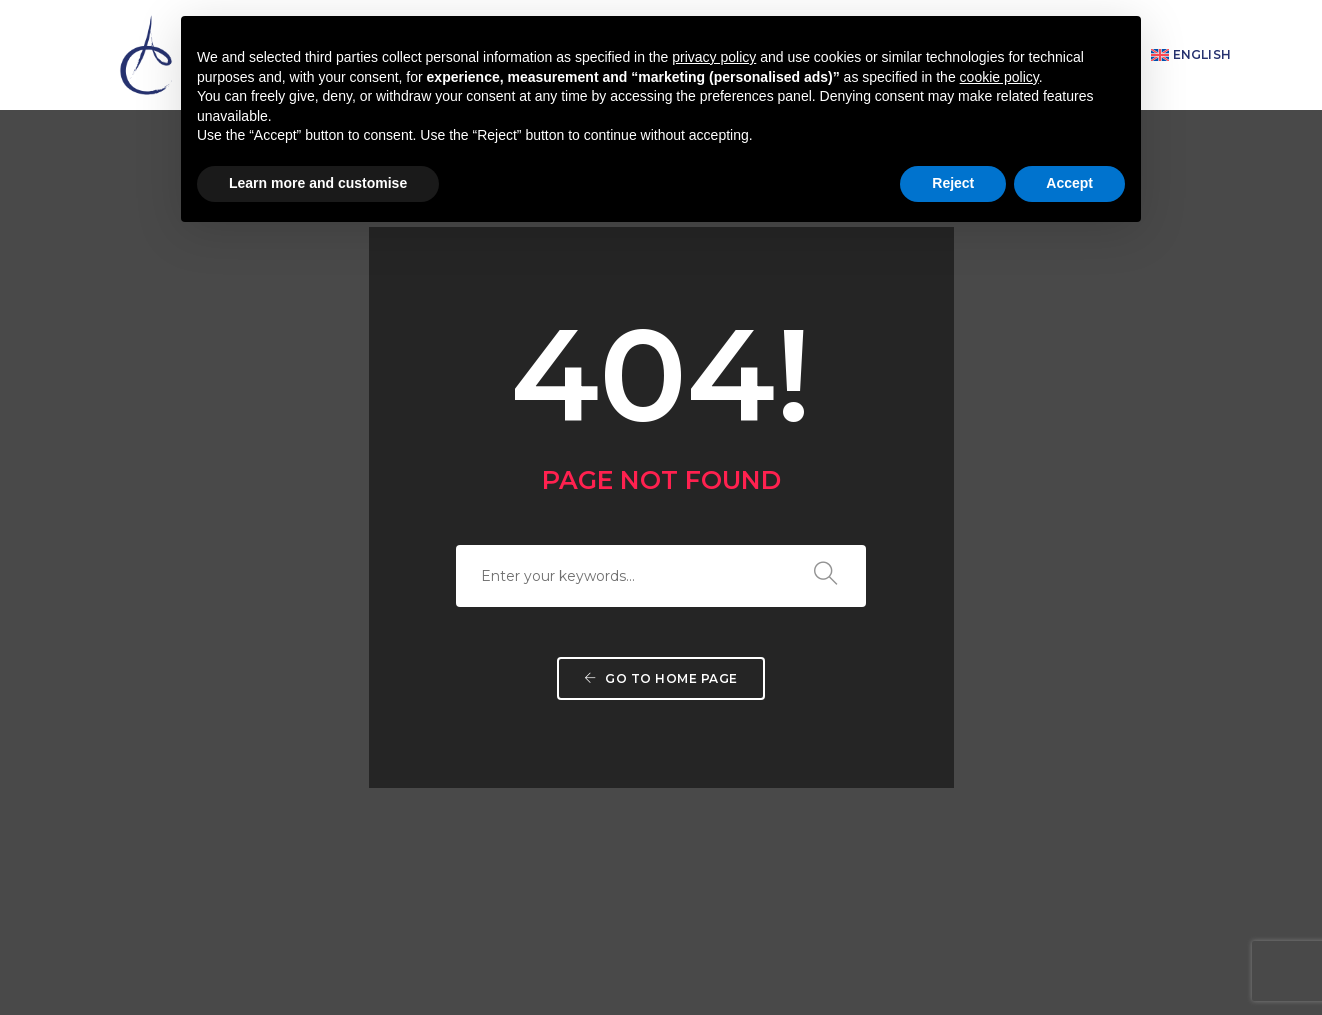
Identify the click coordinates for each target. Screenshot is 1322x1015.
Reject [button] (953, 183)
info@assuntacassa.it (805, 909)
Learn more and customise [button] (318, 183)
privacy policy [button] (714, 57)
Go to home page (661, 536)
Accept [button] (1069, 183)
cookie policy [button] (999, 77)
